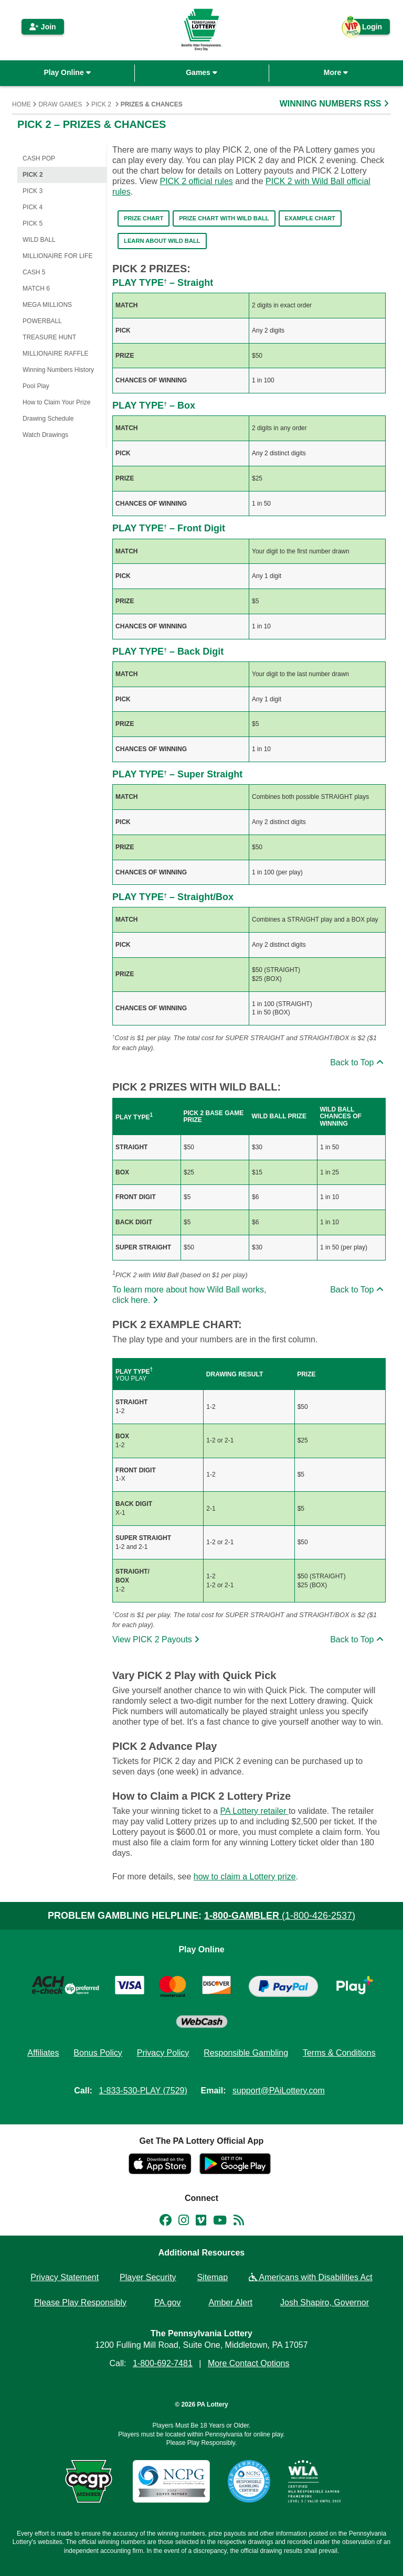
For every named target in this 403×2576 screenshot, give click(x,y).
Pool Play (36, 386)
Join (42, 27)
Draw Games (60, 104)
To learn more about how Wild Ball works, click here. (189, 1295)
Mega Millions (47, 304)
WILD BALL (39, 239)
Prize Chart (143, 218)
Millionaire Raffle (55, 353)
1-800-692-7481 (163, 2363)
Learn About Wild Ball (162, 241)
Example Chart (310, 218)
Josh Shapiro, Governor (324, 2302)
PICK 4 (33, 207)
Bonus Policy (97, 2052)
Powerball (42, 321)
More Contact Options (249, 2363)
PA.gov (167, 2302)
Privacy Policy (163, 2052)
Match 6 (36, 288)
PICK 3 (33, 191)
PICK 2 (101, 104)
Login (367, 29)
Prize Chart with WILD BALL (224, 218)
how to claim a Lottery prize (245, 1876)
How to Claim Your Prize (56, 402)
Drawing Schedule (48, 418)
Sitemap (212, 2277)
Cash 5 (34, 272)
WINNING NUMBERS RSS (335, 103)
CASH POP (39, 158)
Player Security (148, 2277)
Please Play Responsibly (80, 2302)
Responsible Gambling (246, 2052)
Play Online (67, 72)
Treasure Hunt (49, 337)
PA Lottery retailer (254, 1811)
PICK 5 (33, 223)
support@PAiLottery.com (278, 2090)
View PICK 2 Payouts (157, 1639)
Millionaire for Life (57, 256)
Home (21, 104)
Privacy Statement (64, 2277)
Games (201, 72)
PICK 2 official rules (196, 181)
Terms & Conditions (339, 2052)
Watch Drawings (45, 435)
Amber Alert (230, 2302)
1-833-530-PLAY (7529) (143, 2090)
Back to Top (358, 1062)
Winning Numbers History (58, 369)
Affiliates (43, 2052)
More (336, 72)
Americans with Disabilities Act (311, 2277)
